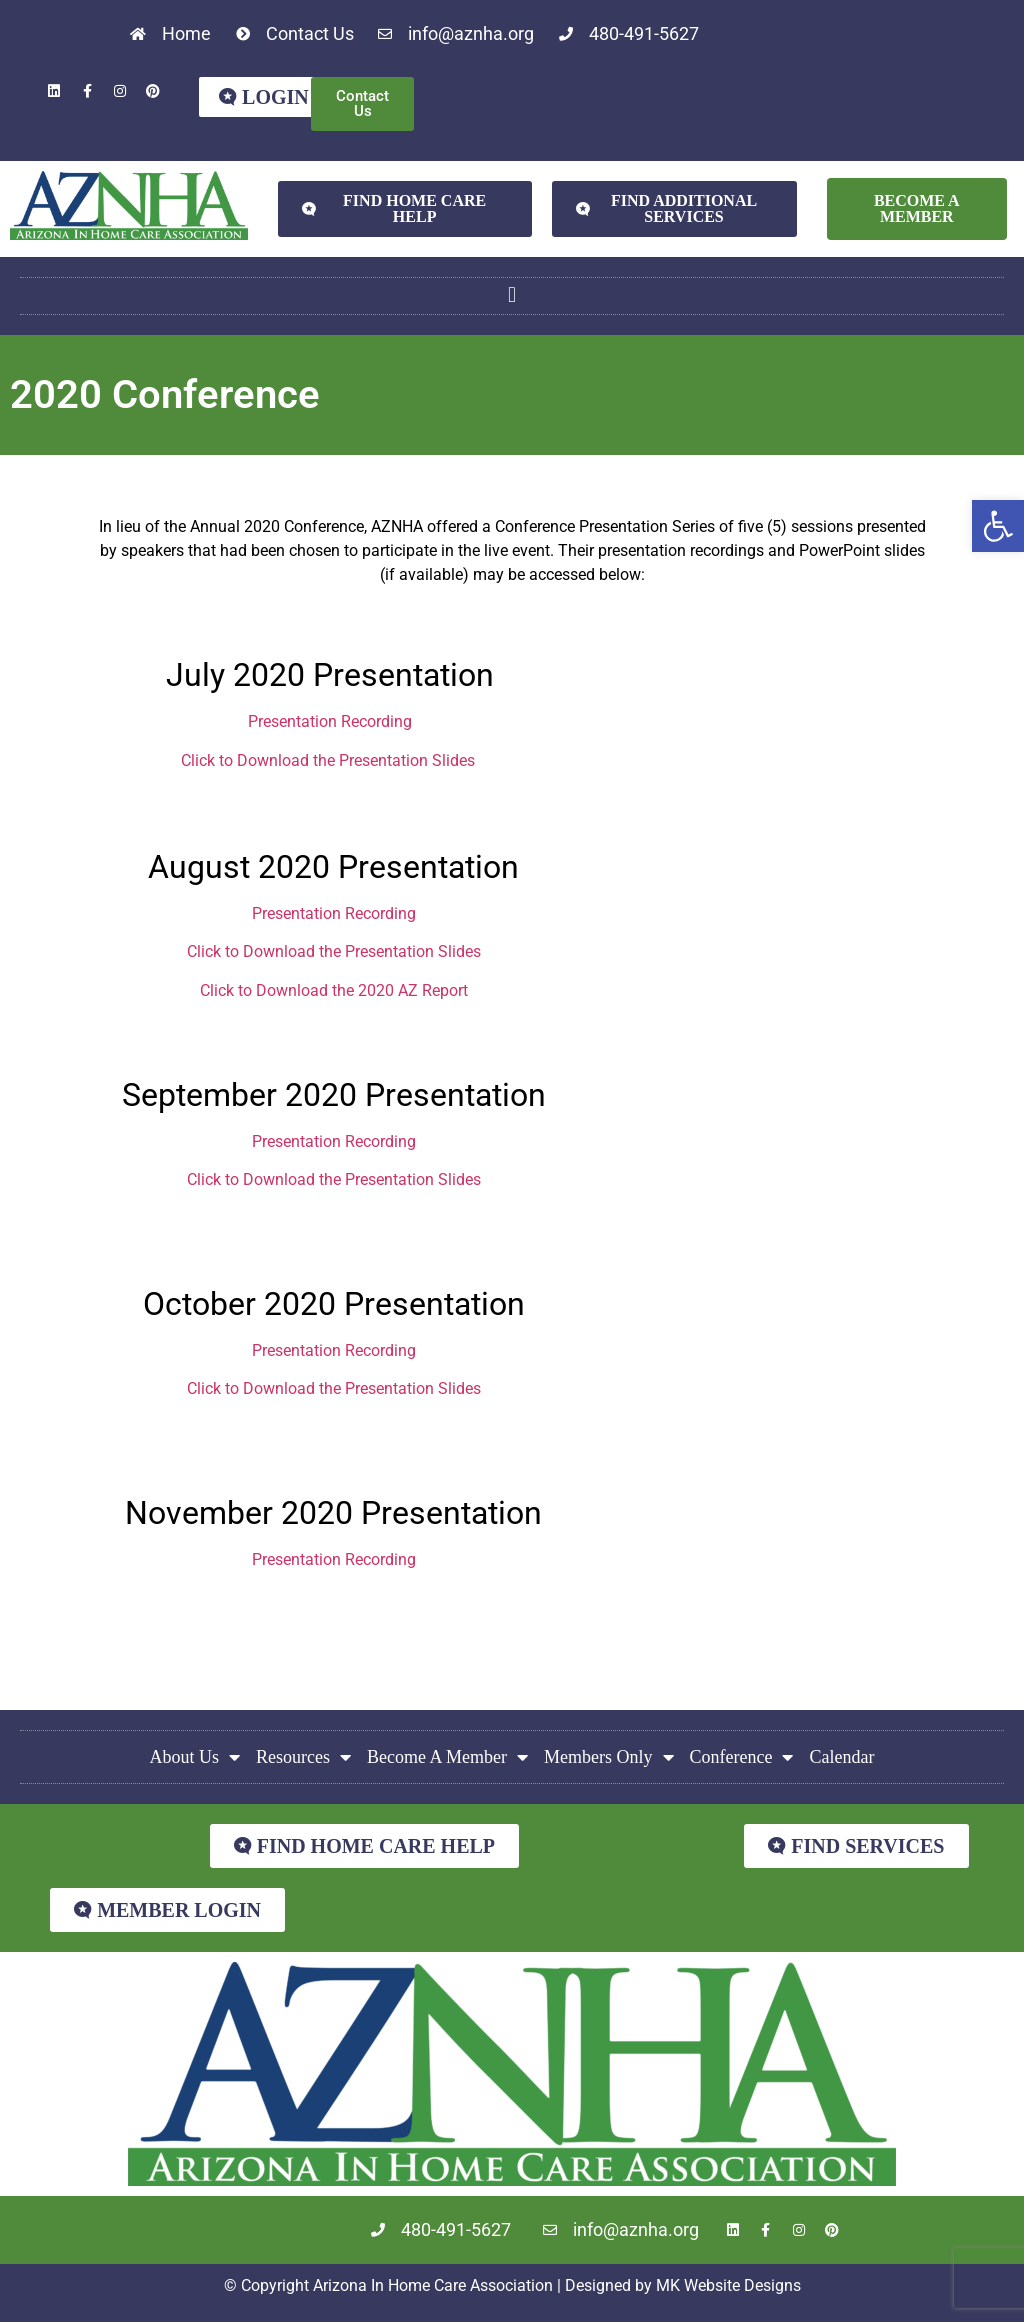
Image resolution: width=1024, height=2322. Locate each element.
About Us (195, 1757)
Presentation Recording (330, 721)
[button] (998, 526)
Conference (742, 1757)
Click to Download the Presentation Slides (328, 760)
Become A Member (447, 1757)
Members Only (608, 1757)
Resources (303, 1757)
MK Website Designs (728, 2285)
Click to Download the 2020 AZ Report (334, 990)
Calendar (841, 1757)
